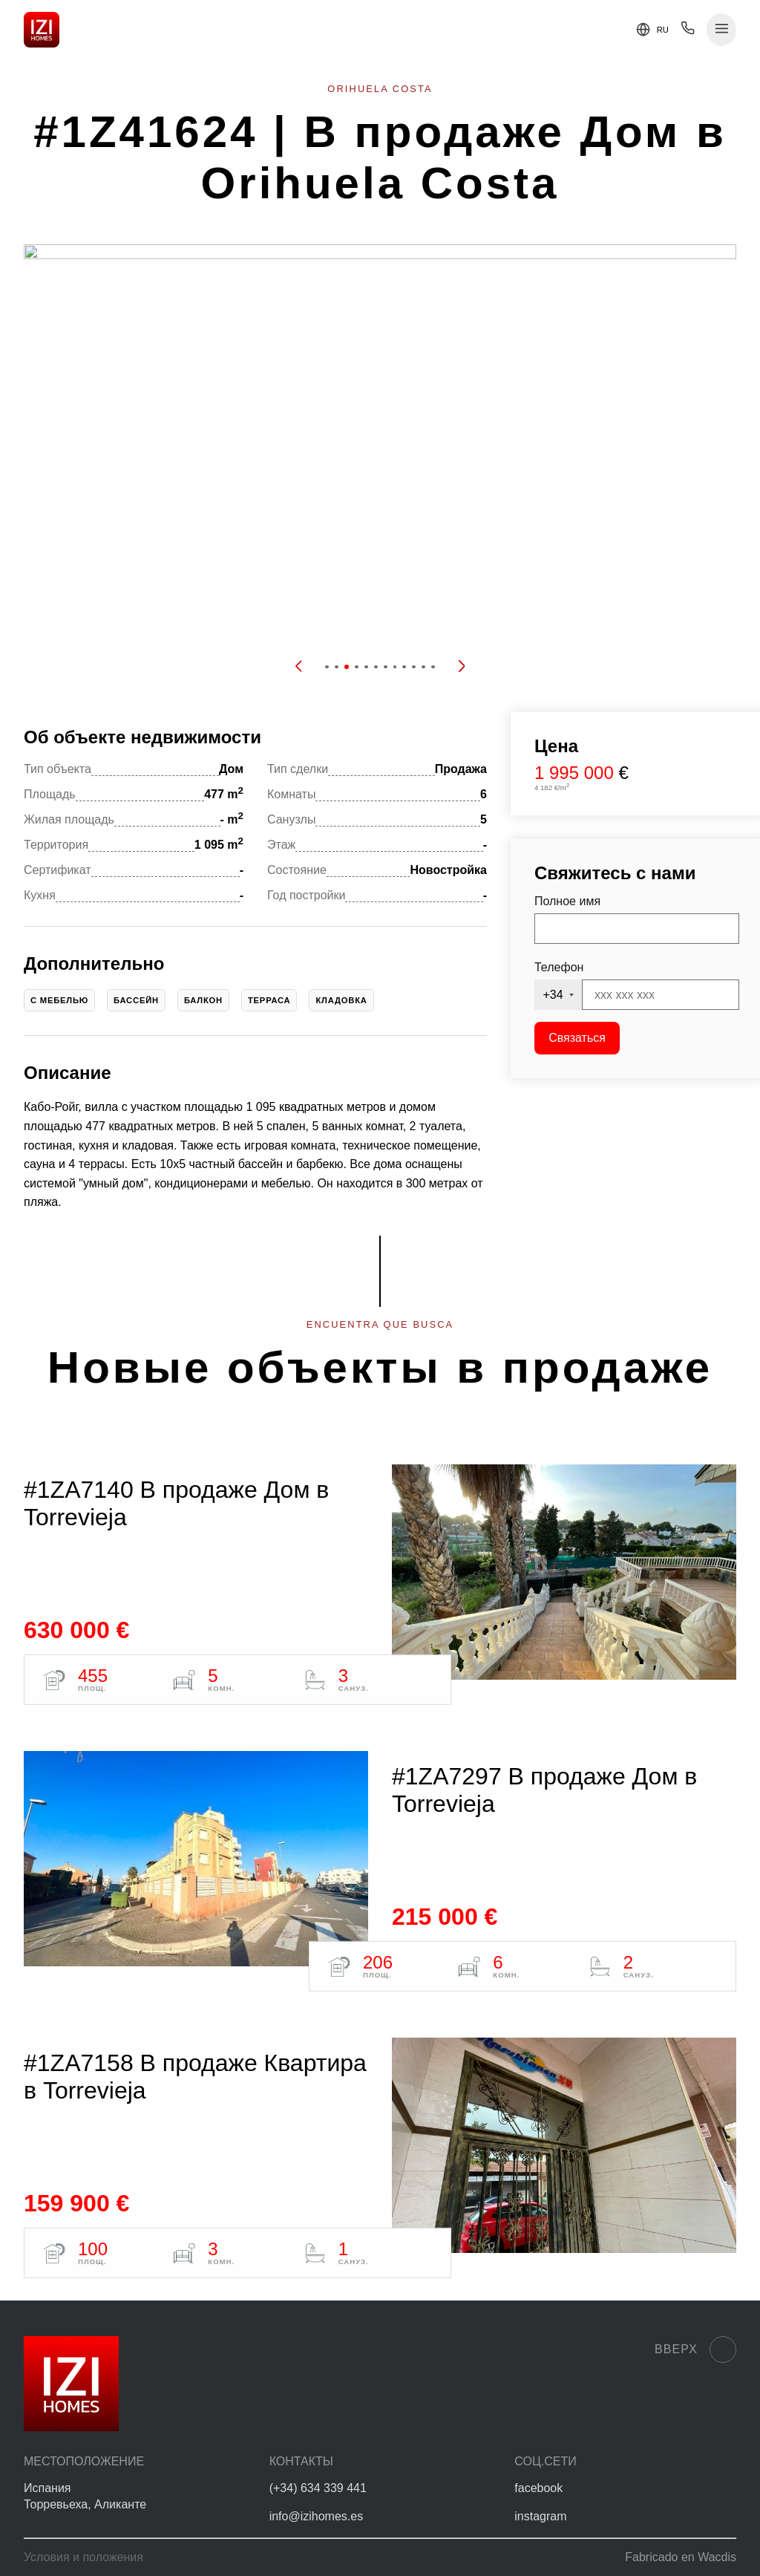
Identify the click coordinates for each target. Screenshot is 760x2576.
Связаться (577, 1037)
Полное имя (567, 901)
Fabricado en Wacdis (680, 2557)
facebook (538, 2488)
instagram (540, 2516)
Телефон (558, 967)
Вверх (695, 2349)
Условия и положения (83, 2557)
